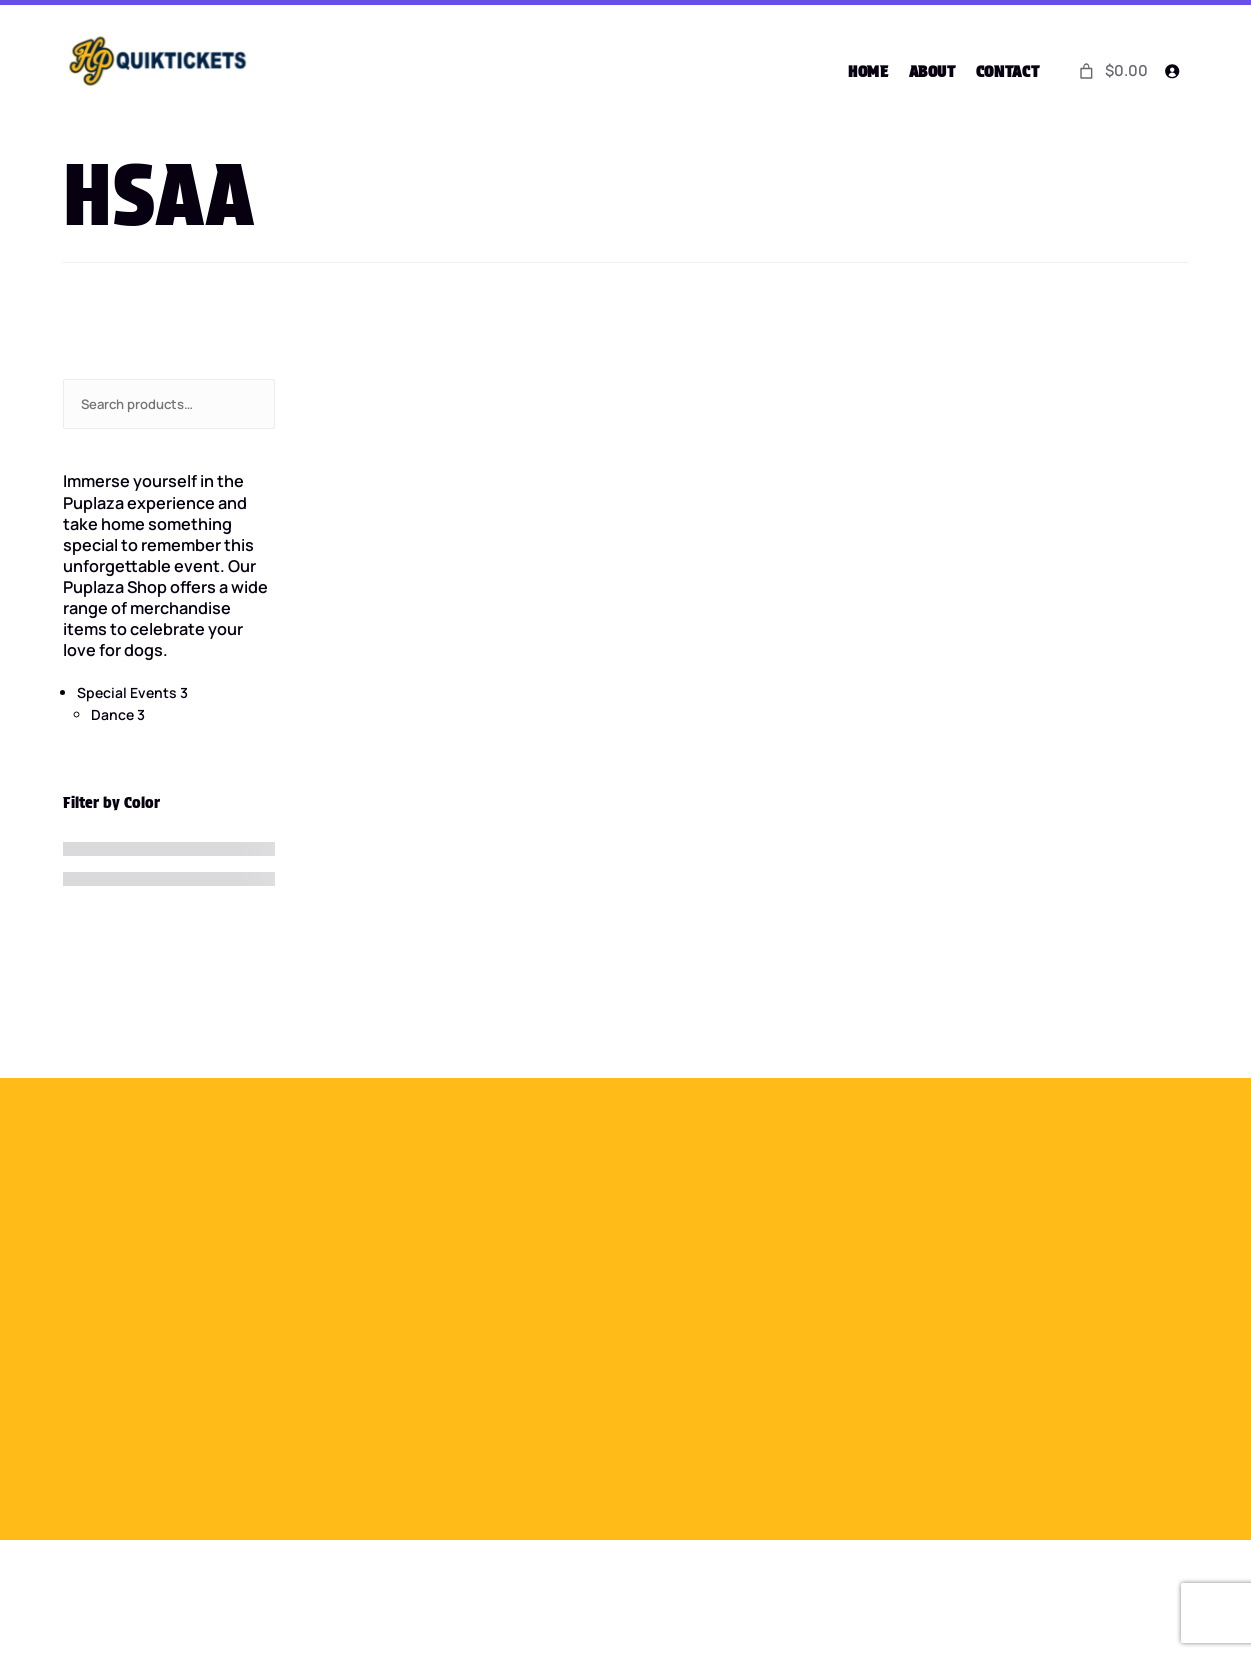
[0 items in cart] (1111, 71)
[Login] (1172, 71)
